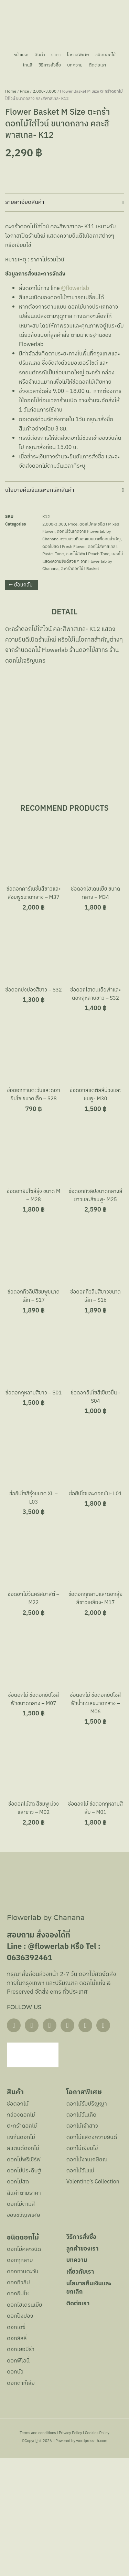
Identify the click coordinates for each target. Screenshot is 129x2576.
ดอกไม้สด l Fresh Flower (64, 664)
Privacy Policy (70, 2551)
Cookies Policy (97, 2551)
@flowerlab (77, 406)
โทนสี (26, 65)
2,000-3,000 (44, 209)
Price (24, 209)
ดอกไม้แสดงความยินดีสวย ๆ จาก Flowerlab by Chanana (82, 679)
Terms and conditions (38, 2551)
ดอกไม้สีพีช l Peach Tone (87, 671)
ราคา (55, 55)
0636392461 (29, 2075)
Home (10, 209)
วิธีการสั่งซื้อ (49, 65)
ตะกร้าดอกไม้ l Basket (80, 686)
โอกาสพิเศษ (78, 55)
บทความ (75, 65)
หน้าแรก (19, 55)
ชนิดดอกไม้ (107, 55)
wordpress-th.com (91, 2559)
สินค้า (38, 55)
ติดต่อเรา (99, 65)
